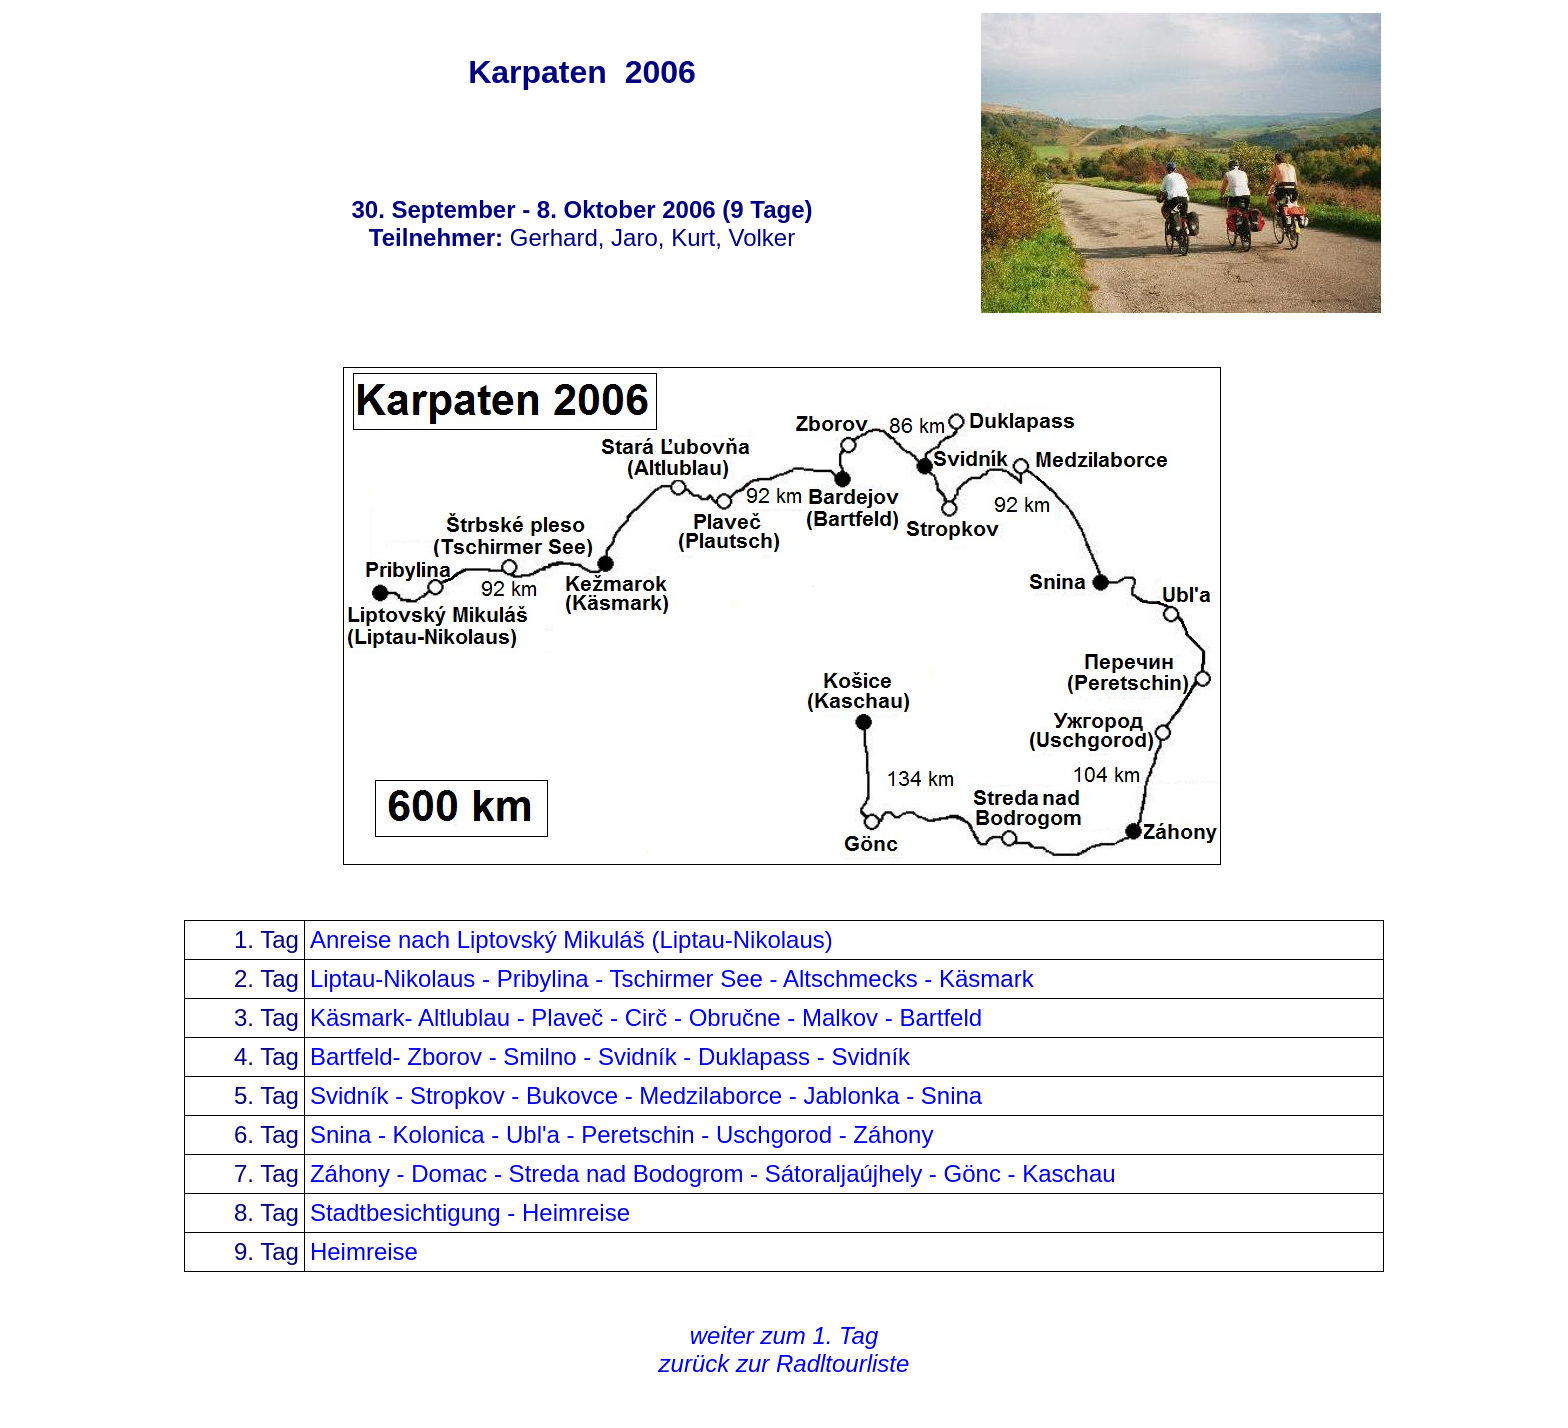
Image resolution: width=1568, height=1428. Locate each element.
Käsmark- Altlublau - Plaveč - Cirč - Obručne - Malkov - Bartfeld (646, 1017)
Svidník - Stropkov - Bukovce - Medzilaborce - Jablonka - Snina (646, 1095)
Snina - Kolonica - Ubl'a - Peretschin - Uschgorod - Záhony (625, 1134)
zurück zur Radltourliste (784, 1363)
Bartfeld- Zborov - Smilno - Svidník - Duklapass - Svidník (613, 1056)
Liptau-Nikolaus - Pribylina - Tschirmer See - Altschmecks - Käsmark (672, 978)
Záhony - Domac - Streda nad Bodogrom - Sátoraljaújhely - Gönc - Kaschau (713, 1173)
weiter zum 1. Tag (784, 1335)
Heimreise (364, 1251)
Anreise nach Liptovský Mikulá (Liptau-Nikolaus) (571, 939)
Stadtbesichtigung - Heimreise (470, 1212)
